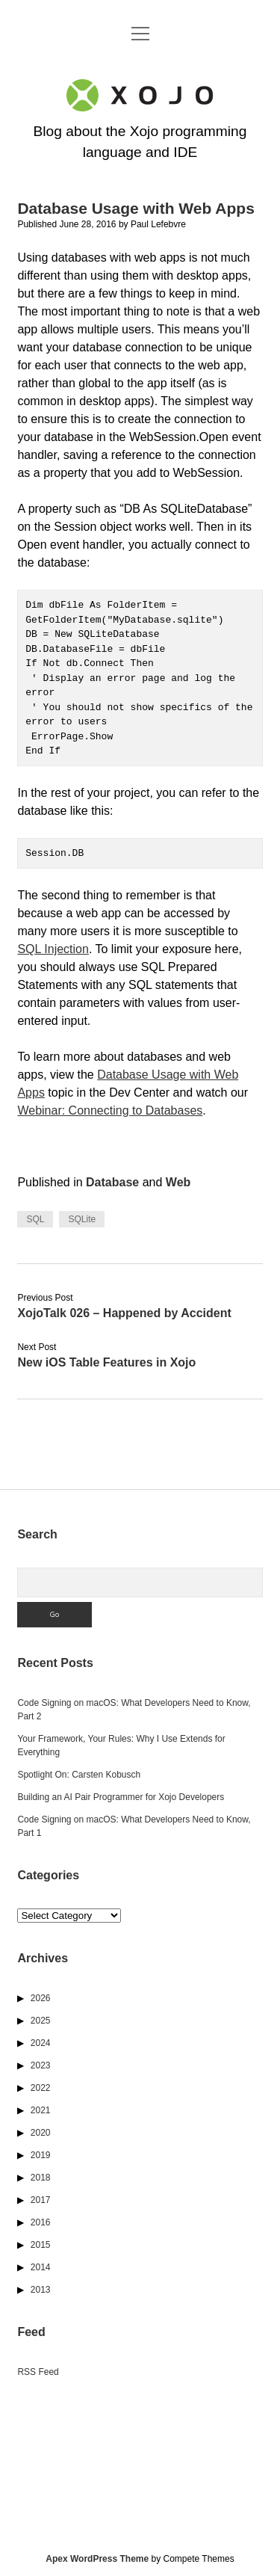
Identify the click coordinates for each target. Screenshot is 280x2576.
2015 (41, 2245)
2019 (41, 2155)
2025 (41, 2020)
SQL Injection (52, 949)
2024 (41, 2043)
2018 (41, 2177)
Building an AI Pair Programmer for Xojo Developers (120, 1797)
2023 (41, 2065)
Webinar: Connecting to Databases (109, 1110)
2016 (41, 2222)
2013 (41, 2289)
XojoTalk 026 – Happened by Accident (124, 1313)
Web (178, 1182)
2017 (41, 2200)
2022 (41, 2088)
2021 (41, 2110)
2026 (41, 1998)
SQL (35, 1219)
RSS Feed (37, 2372)
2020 (41, 2132)
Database (112, 1182)
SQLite (82, 1219)
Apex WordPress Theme (97, 2559)
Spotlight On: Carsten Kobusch (78, 1774)
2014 (41, 2267)
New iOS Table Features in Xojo (106, 1362)
